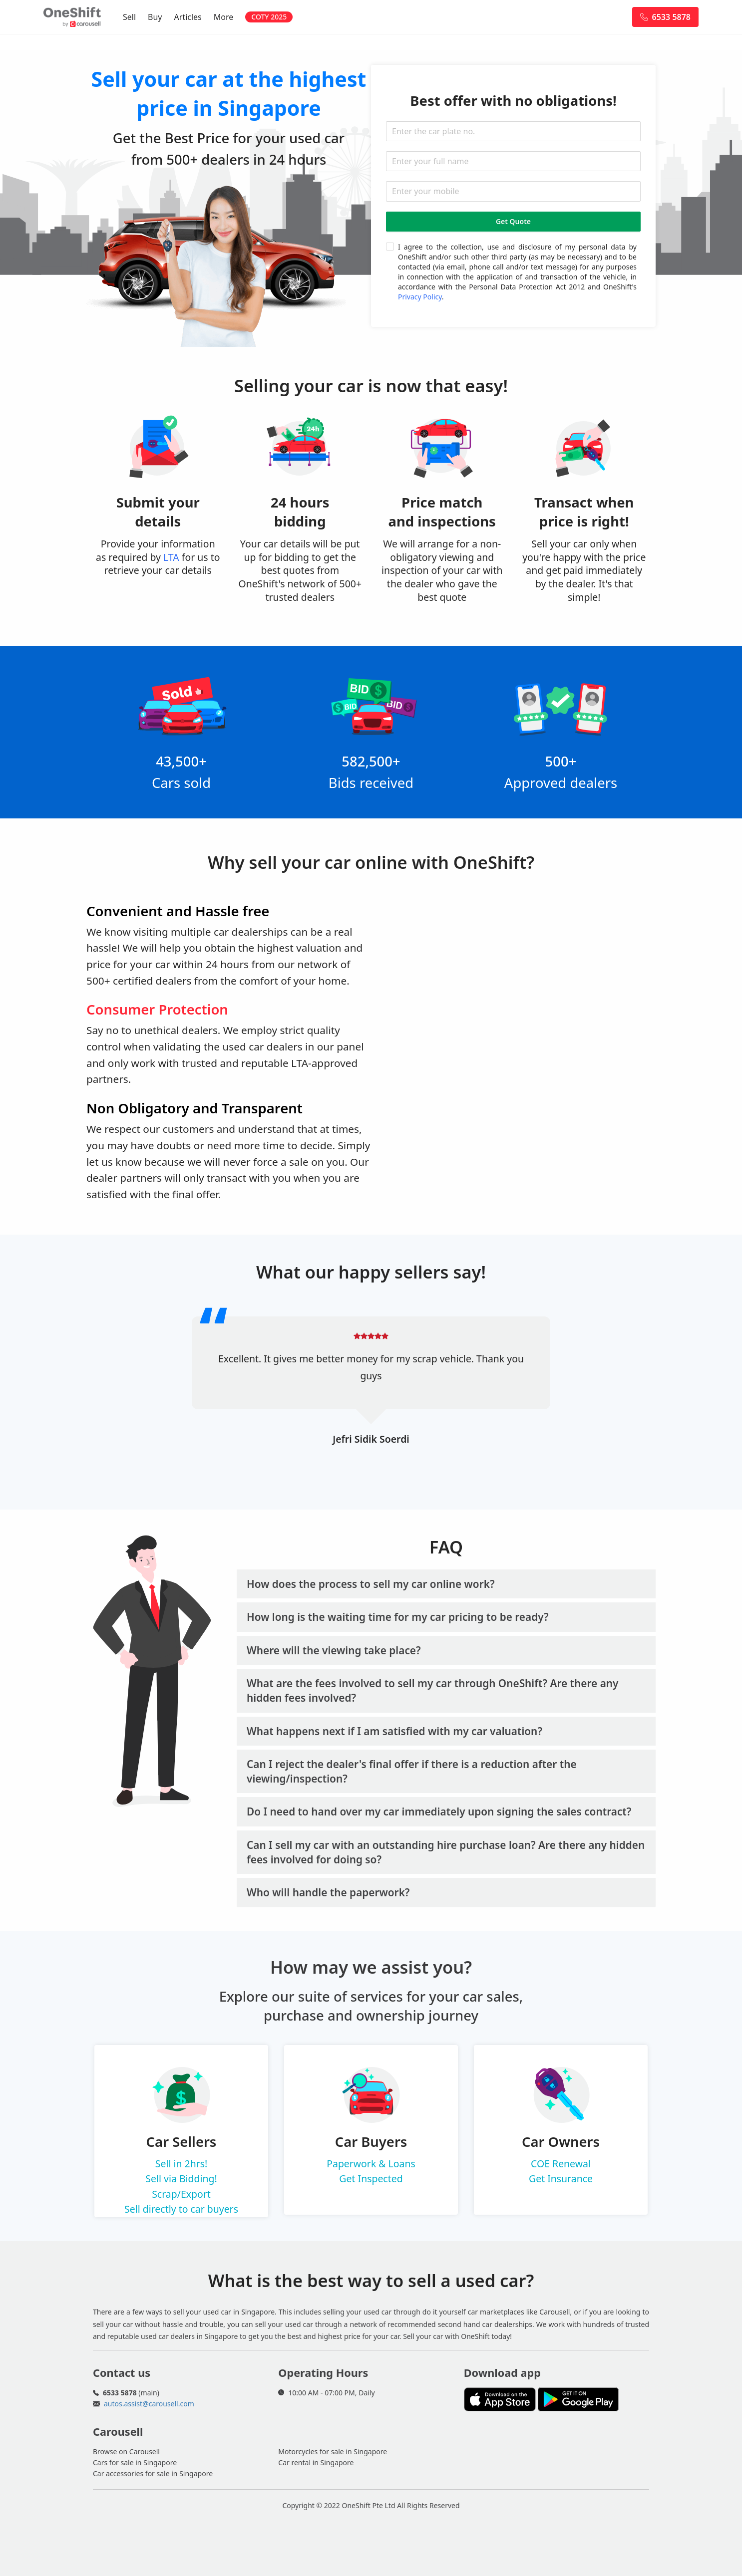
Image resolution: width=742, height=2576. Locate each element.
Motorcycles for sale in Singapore (332, 2451)
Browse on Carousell (126, 2451)
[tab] (446, 1584)
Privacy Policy (420, 296)
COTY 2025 (269, 16)
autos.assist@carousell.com (149, 2403)
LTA (171, 557)
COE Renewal (561, 2163)
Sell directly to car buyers (181, 2209)
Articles (188, 16)
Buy (155, 16)
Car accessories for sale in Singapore (153, 2473)
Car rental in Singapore (316, 2462)
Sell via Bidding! (181, 2178)
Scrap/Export (181, 2194)
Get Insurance (561, 2178)
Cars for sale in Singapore (135, 2462)
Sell (129, 16)
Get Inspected (370, 2178)
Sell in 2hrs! (181, 2163)
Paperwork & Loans (371, 2163)
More (224, 16)
